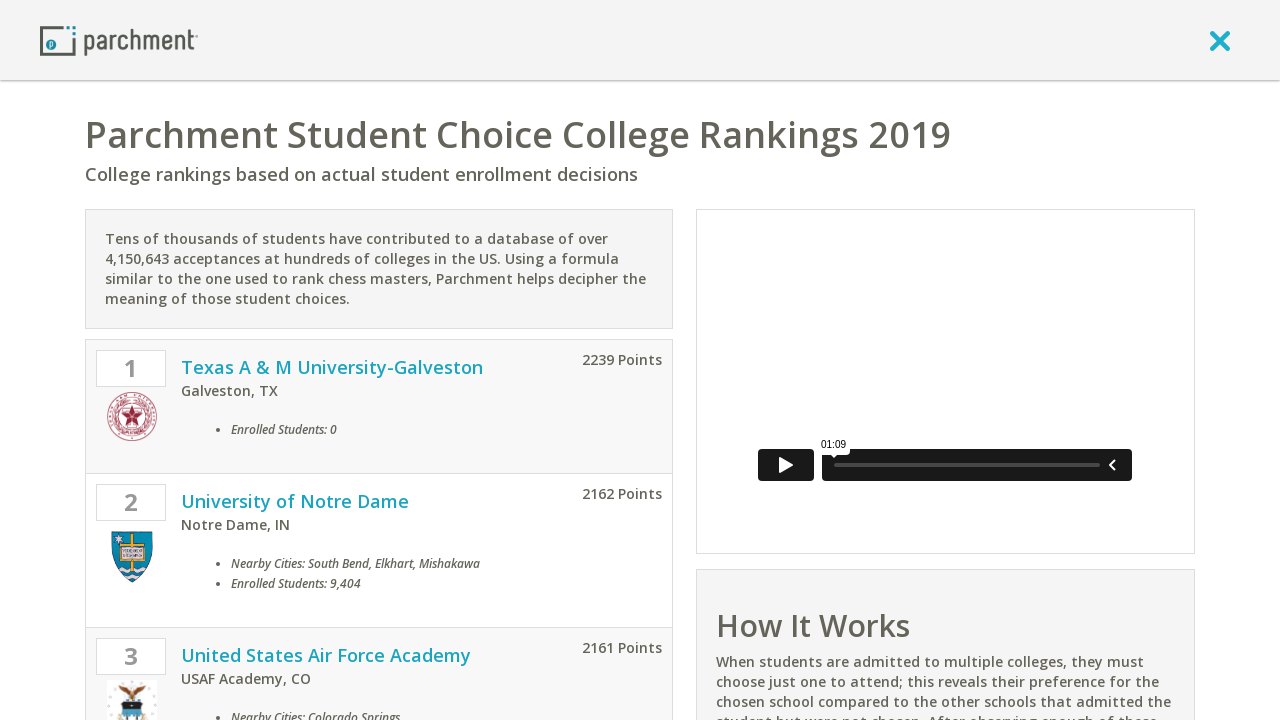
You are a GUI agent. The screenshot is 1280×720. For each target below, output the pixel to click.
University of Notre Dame (295, 501)
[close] (1220, 40)
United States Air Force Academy (326, 655)
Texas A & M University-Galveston (332, 367)
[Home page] (119, 39)
